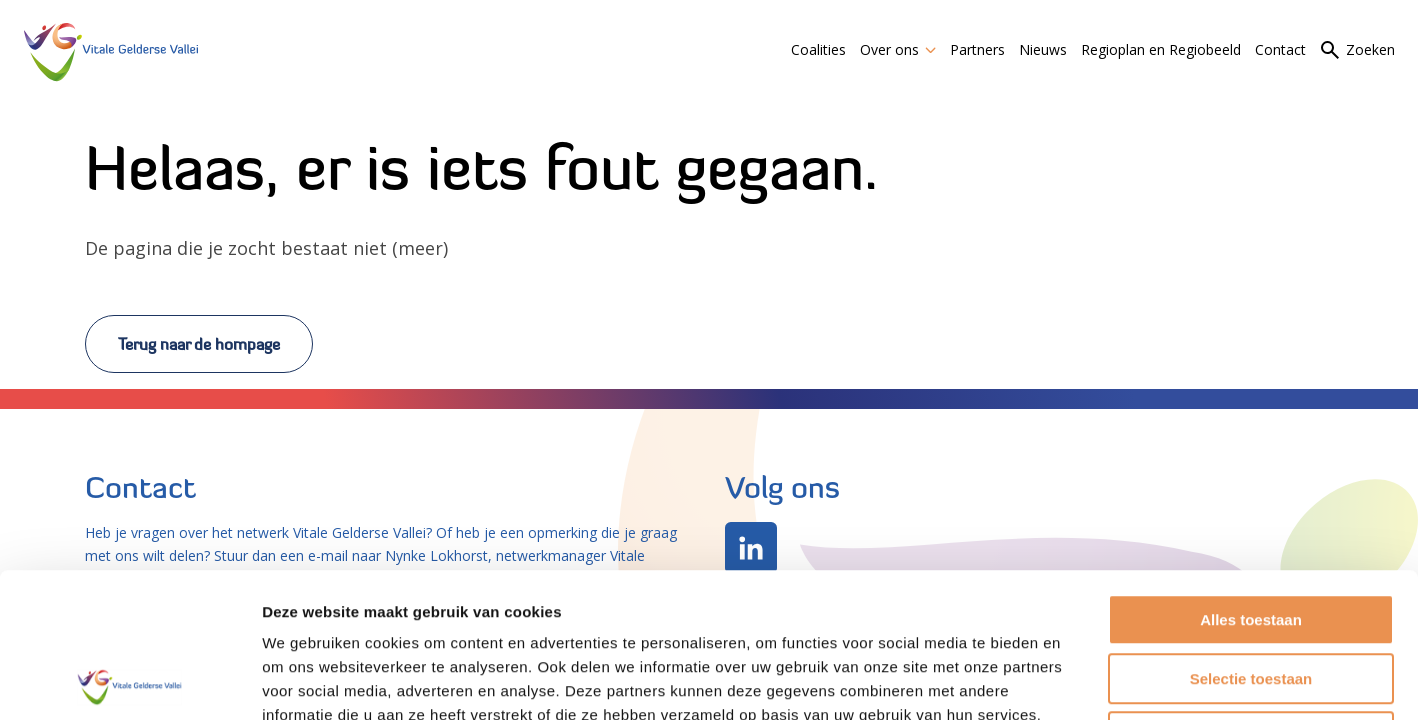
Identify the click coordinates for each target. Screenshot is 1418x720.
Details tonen (1080, 680)
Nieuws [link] (1043, 49)
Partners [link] (977, 49)
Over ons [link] (898, 49)
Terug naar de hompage (199, 344)
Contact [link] (1280, 49)
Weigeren (1250, 592)
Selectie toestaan (1251, 534)
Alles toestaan (1251, 475)
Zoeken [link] (1370, 49)
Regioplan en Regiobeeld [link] (1161, 49)
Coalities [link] (818, 49)
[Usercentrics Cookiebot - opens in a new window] (129, 681)
